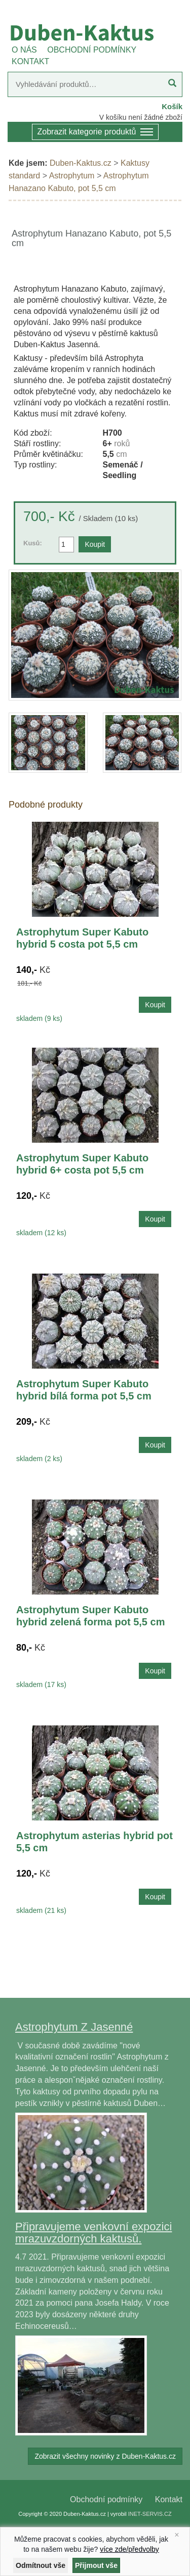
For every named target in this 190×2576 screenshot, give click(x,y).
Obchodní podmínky (106, 2499)
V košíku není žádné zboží (140, 117)
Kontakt (168, 2499)
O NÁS (24, 49)
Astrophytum (72, 175)
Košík (172, 106)
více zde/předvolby (129, 2549)
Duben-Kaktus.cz (80, 163)
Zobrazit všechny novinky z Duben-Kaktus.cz (105, 2456)
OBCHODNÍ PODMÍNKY (91, 49)
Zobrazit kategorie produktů (95, 132)
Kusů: (32, 543)
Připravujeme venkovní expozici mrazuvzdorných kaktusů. (93, 2232)
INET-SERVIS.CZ (150, 2514)
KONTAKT (30, 61)
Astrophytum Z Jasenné (74, 2027)
